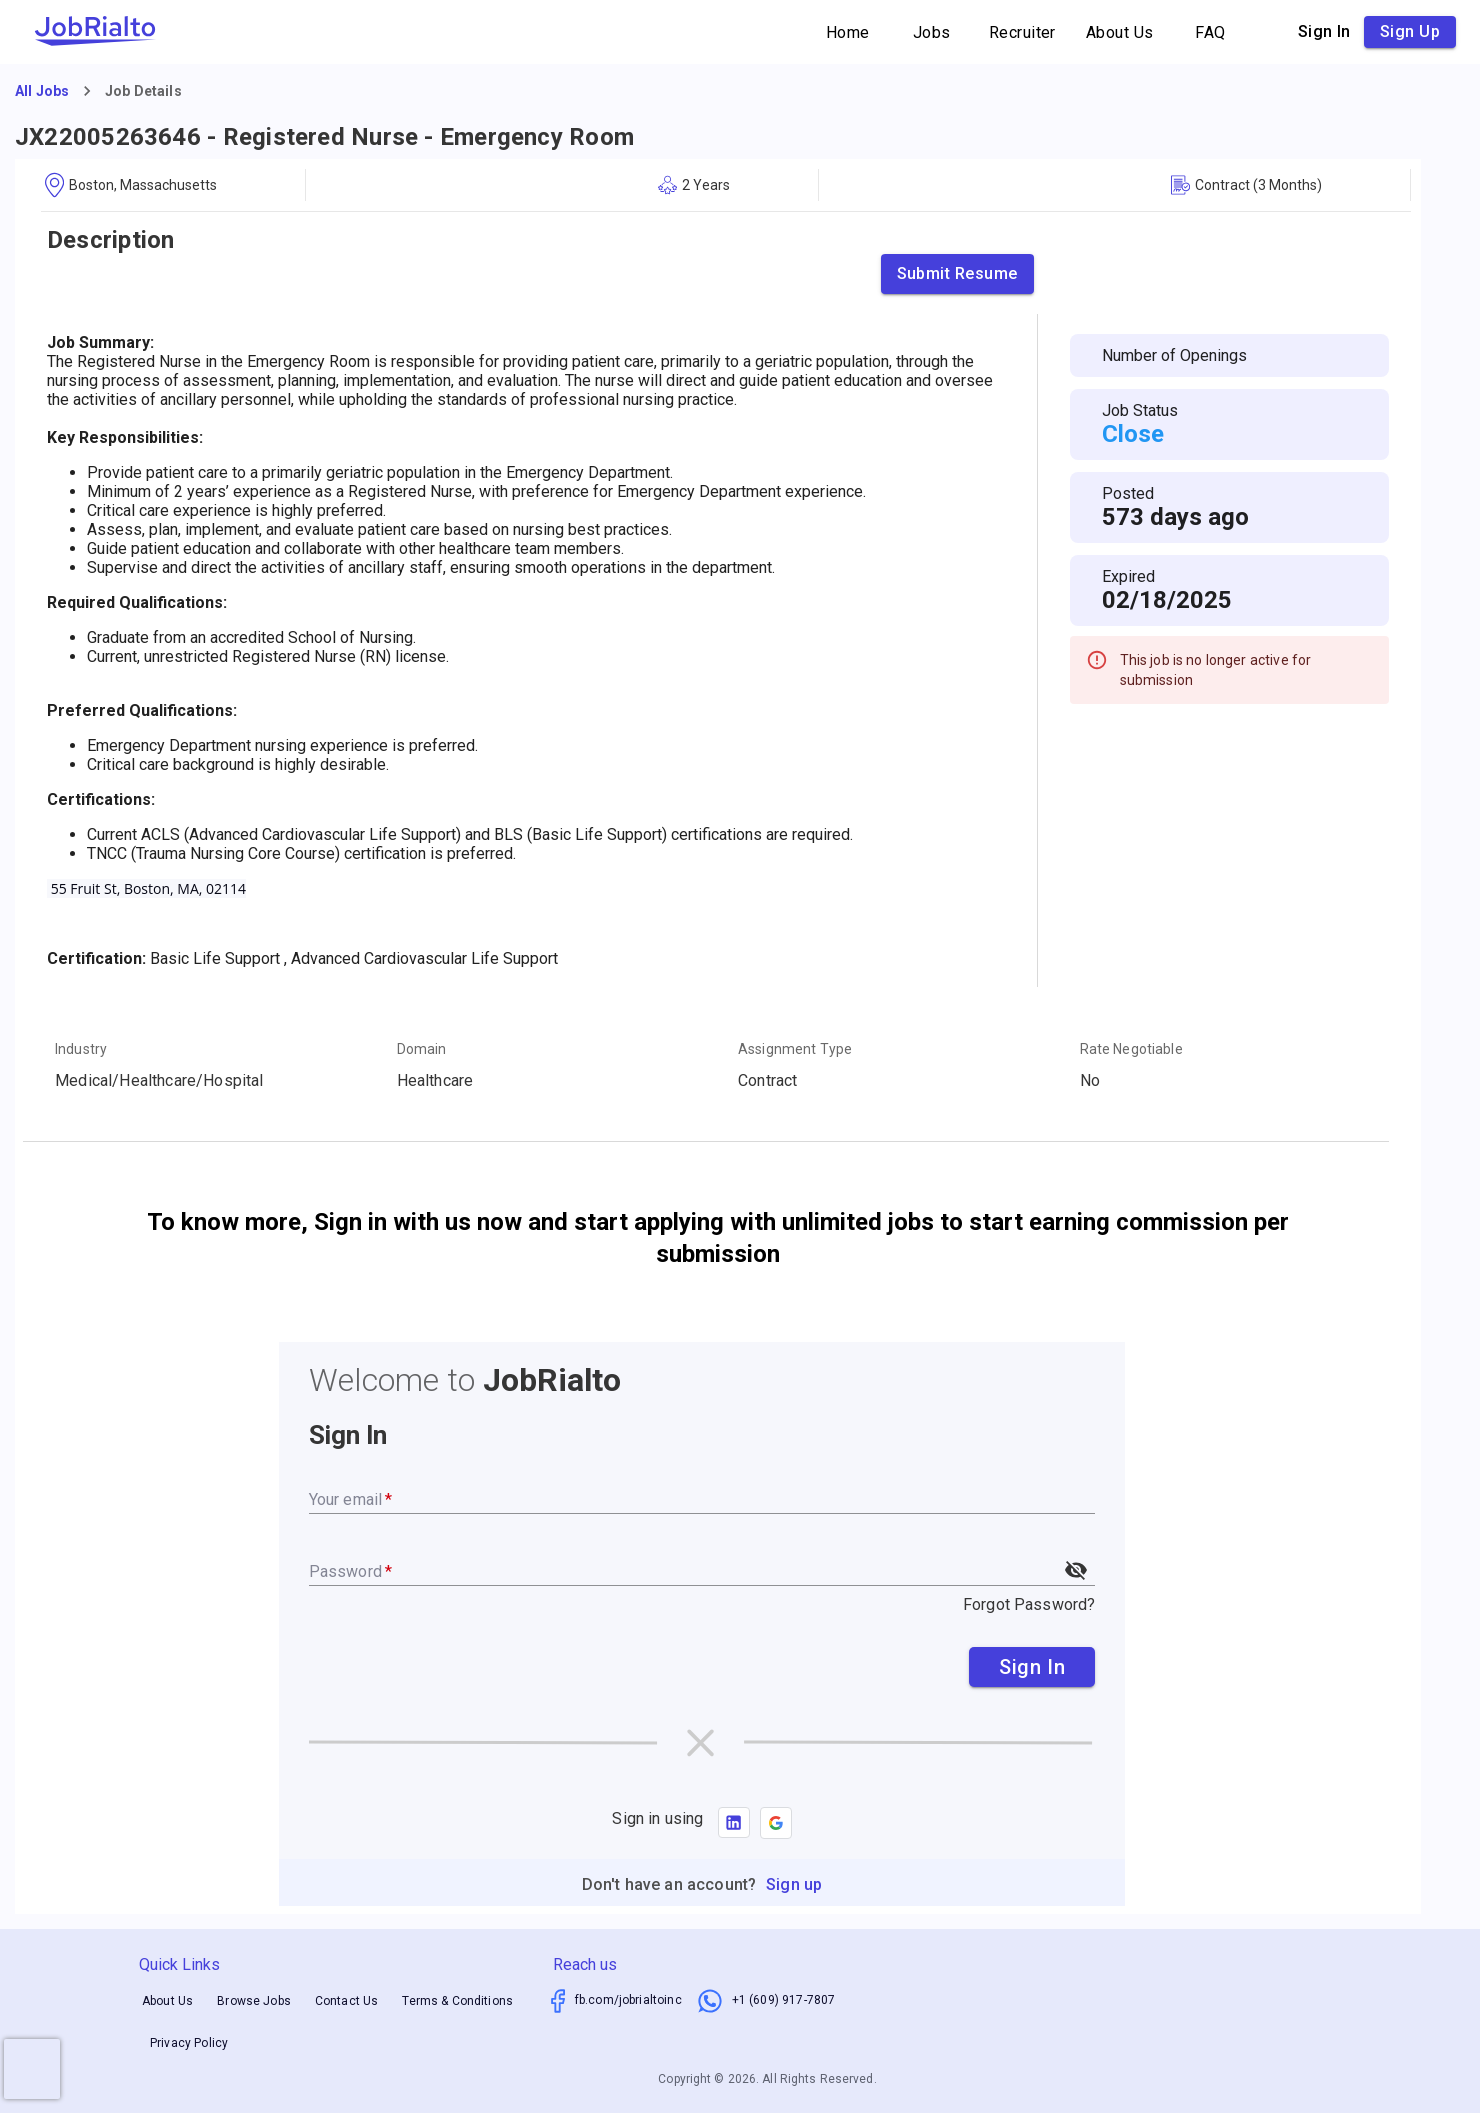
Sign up (1410, 32)
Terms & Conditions (457, 2001)
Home (848, 32)
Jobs (932, 32)
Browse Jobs (254, 2001)
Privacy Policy (189, 2043)
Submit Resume (957, 274)
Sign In (1032, 1667)
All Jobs (42, 91)
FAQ (1211, 32)
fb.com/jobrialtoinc (628, 2000)
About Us (1120, 32)
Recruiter (1022, 32)
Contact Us (347, 2001)
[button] (776, 1823)
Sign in (1324, 32)
